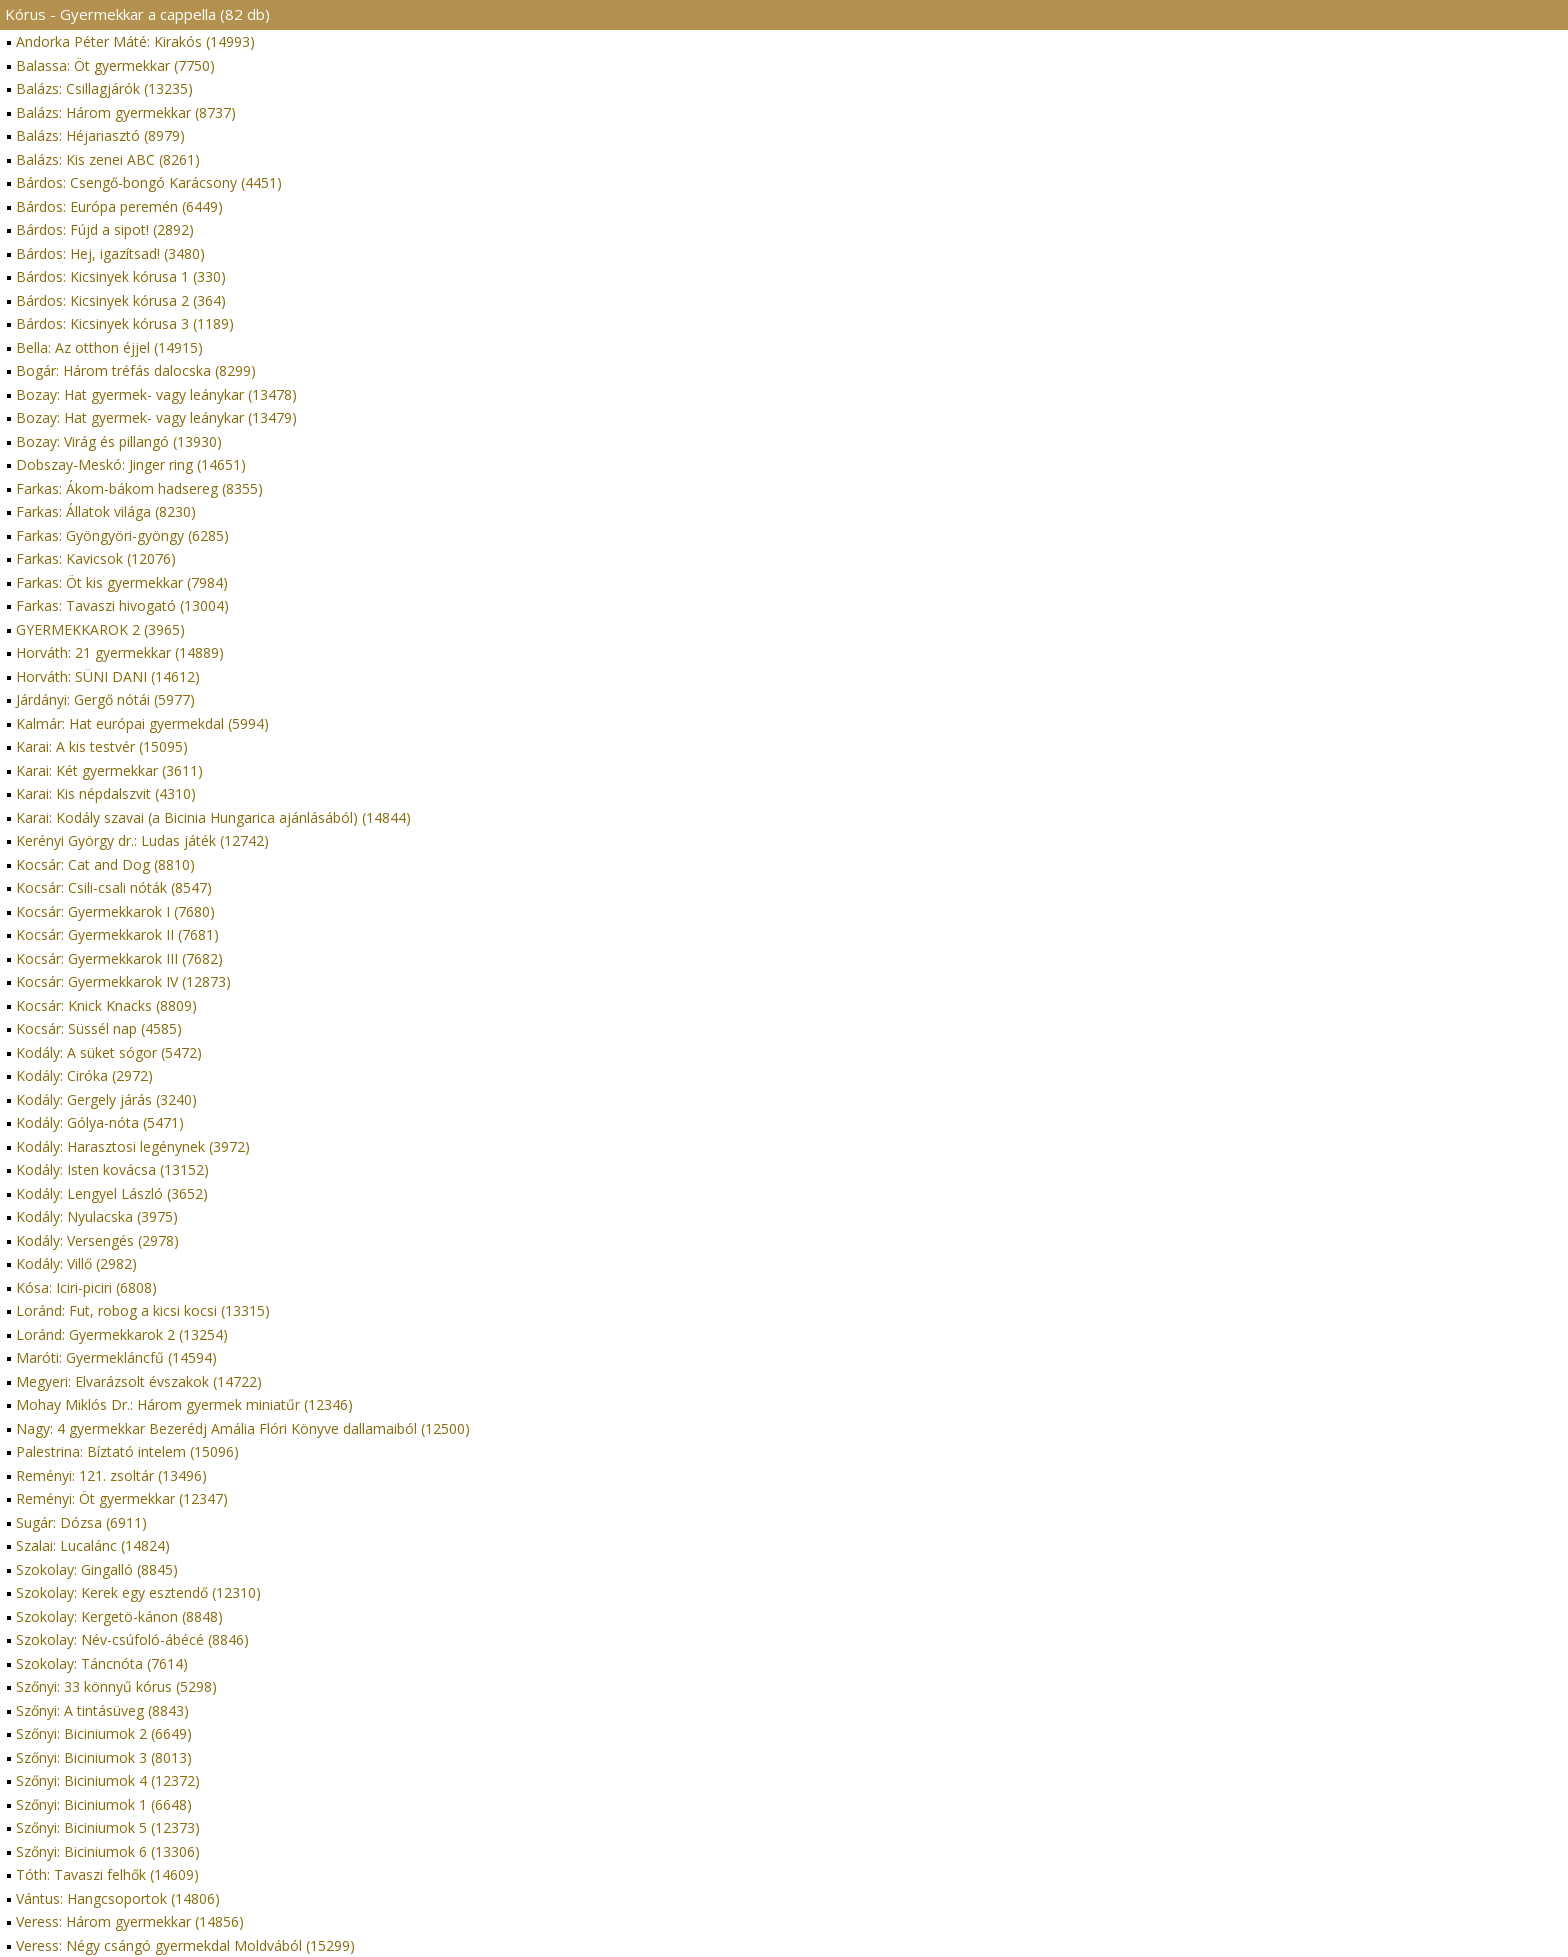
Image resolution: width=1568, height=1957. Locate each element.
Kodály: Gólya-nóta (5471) (100, 1122)
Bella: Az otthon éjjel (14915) (109, 347)
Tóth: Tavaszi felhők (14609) (107, 1874)
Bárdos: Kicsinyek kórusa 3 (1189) (125, 323)
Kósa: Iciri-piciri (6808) (86, 1287)
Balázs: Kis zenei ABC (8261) (108, 159)
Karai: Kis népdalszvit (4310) (106, 793)
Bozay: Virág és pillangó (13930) (119, 441)
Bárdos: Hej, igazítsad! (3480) (110, 253)
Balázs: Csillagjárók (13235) (104, 88)
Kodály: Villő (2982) (76, 1263)
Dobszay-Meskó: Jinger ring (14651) (131, 464)
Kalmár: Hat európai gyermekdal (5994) (142, 723)
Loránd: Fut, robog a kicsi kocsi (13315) (143, 1310)
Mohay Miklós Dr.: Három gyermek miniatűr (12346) (184, 1404)
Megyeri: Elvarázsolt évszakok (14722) (139, 1381)
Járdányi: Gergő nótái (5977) (105, 699)
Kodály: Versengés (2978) (97, 1240)
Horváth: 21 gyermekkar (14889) (120, 652)
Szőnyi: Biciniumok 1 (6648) (104, 1804)
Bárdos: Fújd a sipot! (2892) (105, 229)
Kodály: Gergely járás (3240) (106, 1099)
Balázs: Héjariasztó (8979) (100, 135)
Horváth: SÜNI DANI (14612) (108, 676)
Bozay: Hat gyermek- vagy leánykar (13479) (156, 417)
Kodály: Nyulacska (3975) (97, 1216)
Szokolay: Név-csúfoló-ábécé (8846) (132, 1639)
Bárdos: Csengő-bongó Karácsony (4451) (149, 182)
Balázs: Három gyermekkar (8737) (126, 112)
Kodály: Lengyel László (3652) (112, 1193)
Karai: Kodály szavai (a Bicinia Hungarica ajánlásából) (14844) (213, 817)
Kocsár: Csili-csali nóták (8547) (114, 887)
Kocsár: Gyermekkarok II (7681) (117, 934)
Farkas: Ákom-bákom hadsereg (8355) (139, 488)
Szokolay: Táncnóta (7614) (102, 1663)
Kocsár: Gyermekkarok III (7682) (119, 958)
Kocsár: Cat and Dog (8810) (105, 864)
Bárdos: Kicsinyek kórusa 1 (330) (121, 276)
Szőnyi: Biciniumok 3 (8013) (104, 1757)
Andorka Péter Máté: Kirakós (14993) (135, 41)
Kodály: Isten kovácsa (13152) (112, 1169)
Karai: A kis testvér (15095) (102, 746)
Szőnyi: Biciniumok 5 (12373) (108, 1827)
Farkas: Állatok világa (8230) (106, 511)
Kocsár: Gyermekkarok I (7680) (115, 911)
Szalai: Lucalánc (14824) (93, 1545)
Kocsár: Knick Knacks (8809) (106, 1005)
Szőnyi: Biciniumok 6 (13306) (108, 1851)
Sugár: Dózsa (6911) (81, 1522)
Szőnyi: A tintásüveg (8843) (102, 1710)
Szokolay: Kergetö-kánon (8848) (119, 1616)
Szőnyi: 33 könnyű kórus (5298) (116, 1686)
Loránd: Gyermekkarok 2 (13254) (122, 1334)
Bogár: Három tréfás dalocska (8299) (136, 370)
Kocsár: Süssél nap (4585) (99, 1028)
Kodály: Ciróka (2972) (84, 1075)
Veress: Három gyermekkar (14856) (130, 1921)
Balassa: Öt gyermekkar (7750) (115, 65)
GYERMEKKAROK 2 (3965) (100, 629)
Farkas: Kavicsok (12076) (96, 558)
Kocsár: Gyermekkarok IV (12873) (123, 981)
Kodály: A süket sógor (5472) (109, 1052)
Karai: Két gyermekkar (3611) (109, 770)
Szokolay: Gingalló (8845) (97, 1569)
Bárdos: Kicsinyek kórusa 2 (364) (121, 300)
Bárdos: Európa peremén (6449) (119, 206)
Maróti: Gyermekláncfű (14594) (116, 1357)
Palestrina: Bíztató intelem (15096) (127, 1451)
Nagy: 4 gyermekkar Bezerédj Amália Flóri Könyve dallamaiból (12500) (243, 1428)
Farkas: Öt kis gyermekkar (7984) (122, 582)
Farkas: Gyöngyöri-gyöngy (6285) (122, 535)
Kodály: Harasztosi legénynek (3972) (133, 1146)
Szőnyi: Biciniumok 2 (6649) (104, 1733)
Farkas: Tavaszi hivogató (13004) (122, 605)
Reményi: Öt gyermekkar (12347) (122, 1498)
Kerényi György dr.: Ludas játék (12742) (142, 840)
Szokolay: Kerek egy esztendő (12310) (138, 1592)
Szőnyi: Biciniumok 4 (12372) (108, 1780)
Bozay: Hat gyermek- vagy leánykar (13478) (156, 394)
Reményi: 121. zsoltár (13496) (111, 1475)
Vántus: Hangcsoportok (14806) (118, 1898)
